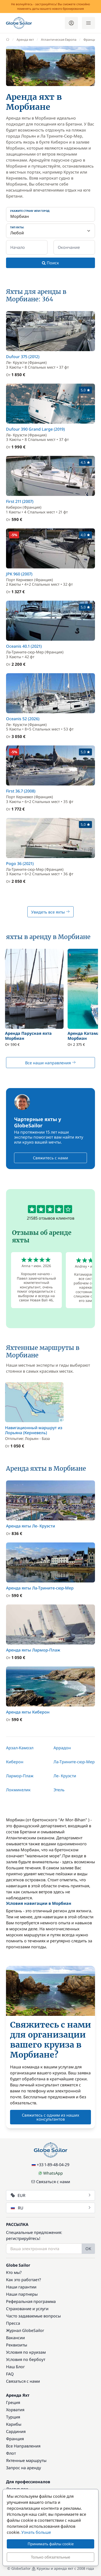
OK (88, 2248)
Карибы (13, 2424)
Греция (13, 2402)
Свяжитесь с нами (50, 1158)
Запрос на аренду (23, 2467)
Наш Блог (15, 2366)
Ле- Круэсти (65, 1776)
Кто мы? (14, 2272)
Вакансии (15, 2337)
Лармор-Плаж (19, 1776)
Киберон (14, 1762)
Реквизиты (16, 2345)
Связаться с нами (50, 2181)
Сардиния (16, 2431)
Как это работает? (23, 2279)
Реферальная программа (31, 2301)
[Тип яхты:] (50, 231)
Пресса (13, 2323)
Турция (13, 2417)
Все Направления (23, 2446)
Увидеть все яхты (50, 912)
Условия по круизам (26, 2352)
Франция (15, 2438)
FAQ (10, 2374)
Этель (59, 1790)
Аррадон (62, 1748)
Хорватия (15, 2409)
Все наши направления (50, 1063)
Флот (11, 2453)
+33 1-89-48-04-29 (50, 2164)
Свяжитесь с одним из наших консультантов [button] (50, 2117)
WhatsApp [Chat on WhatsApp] (50, 2173)
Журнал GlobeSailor (25, 2330)
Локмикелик (18, 1790)
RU (51, 2208)
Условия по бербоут (25, 2359)
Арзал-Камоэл (19, 1748)
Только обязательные (50, 2556)
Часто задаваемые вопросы (33, 2316)
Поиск (50, 263)
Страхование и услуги (27, 2308)
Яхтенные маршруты (26, 2460)
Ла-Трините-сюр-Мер (74, 1762)
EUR (51, 2195)
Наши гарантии (21, 2287)
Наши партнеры (22, 2294)
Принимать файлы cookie (51, 2543)
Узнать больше (36, 2532)
